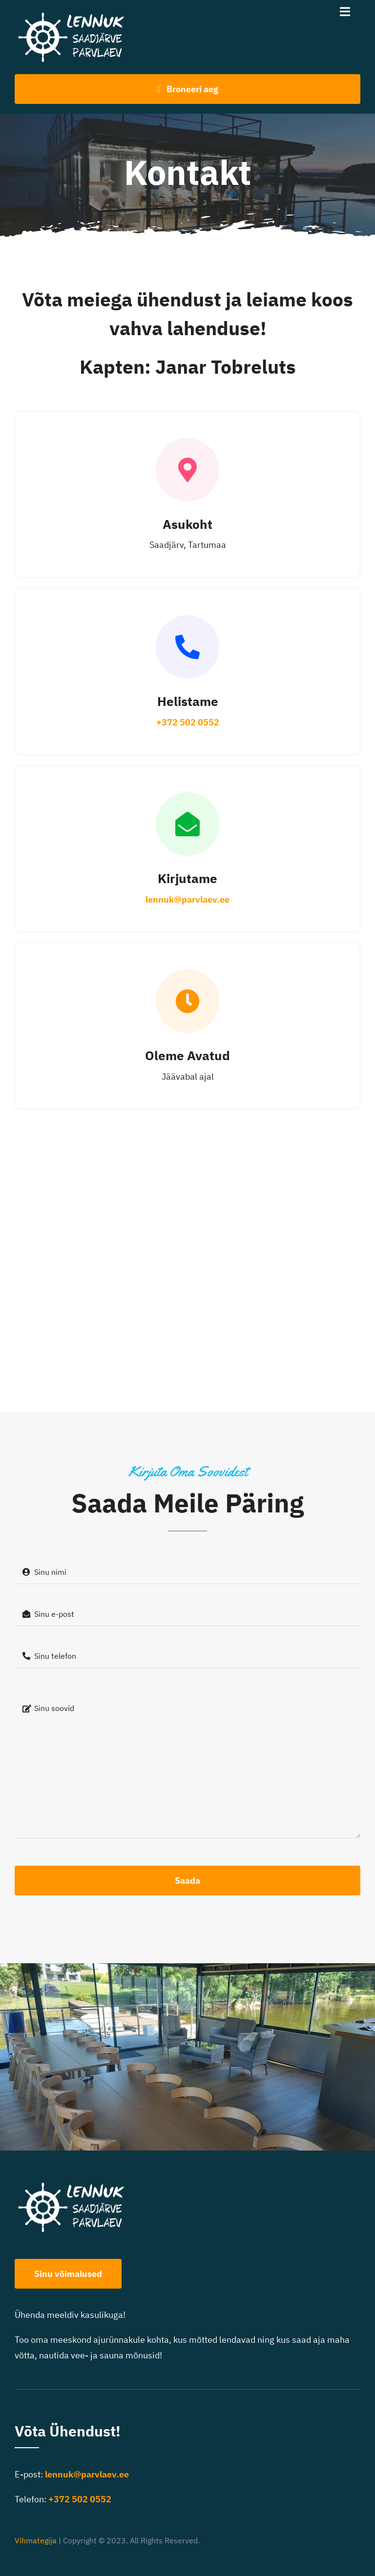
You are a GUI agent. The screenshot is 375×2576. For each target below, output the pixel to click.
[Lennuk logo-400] (76, 14)
